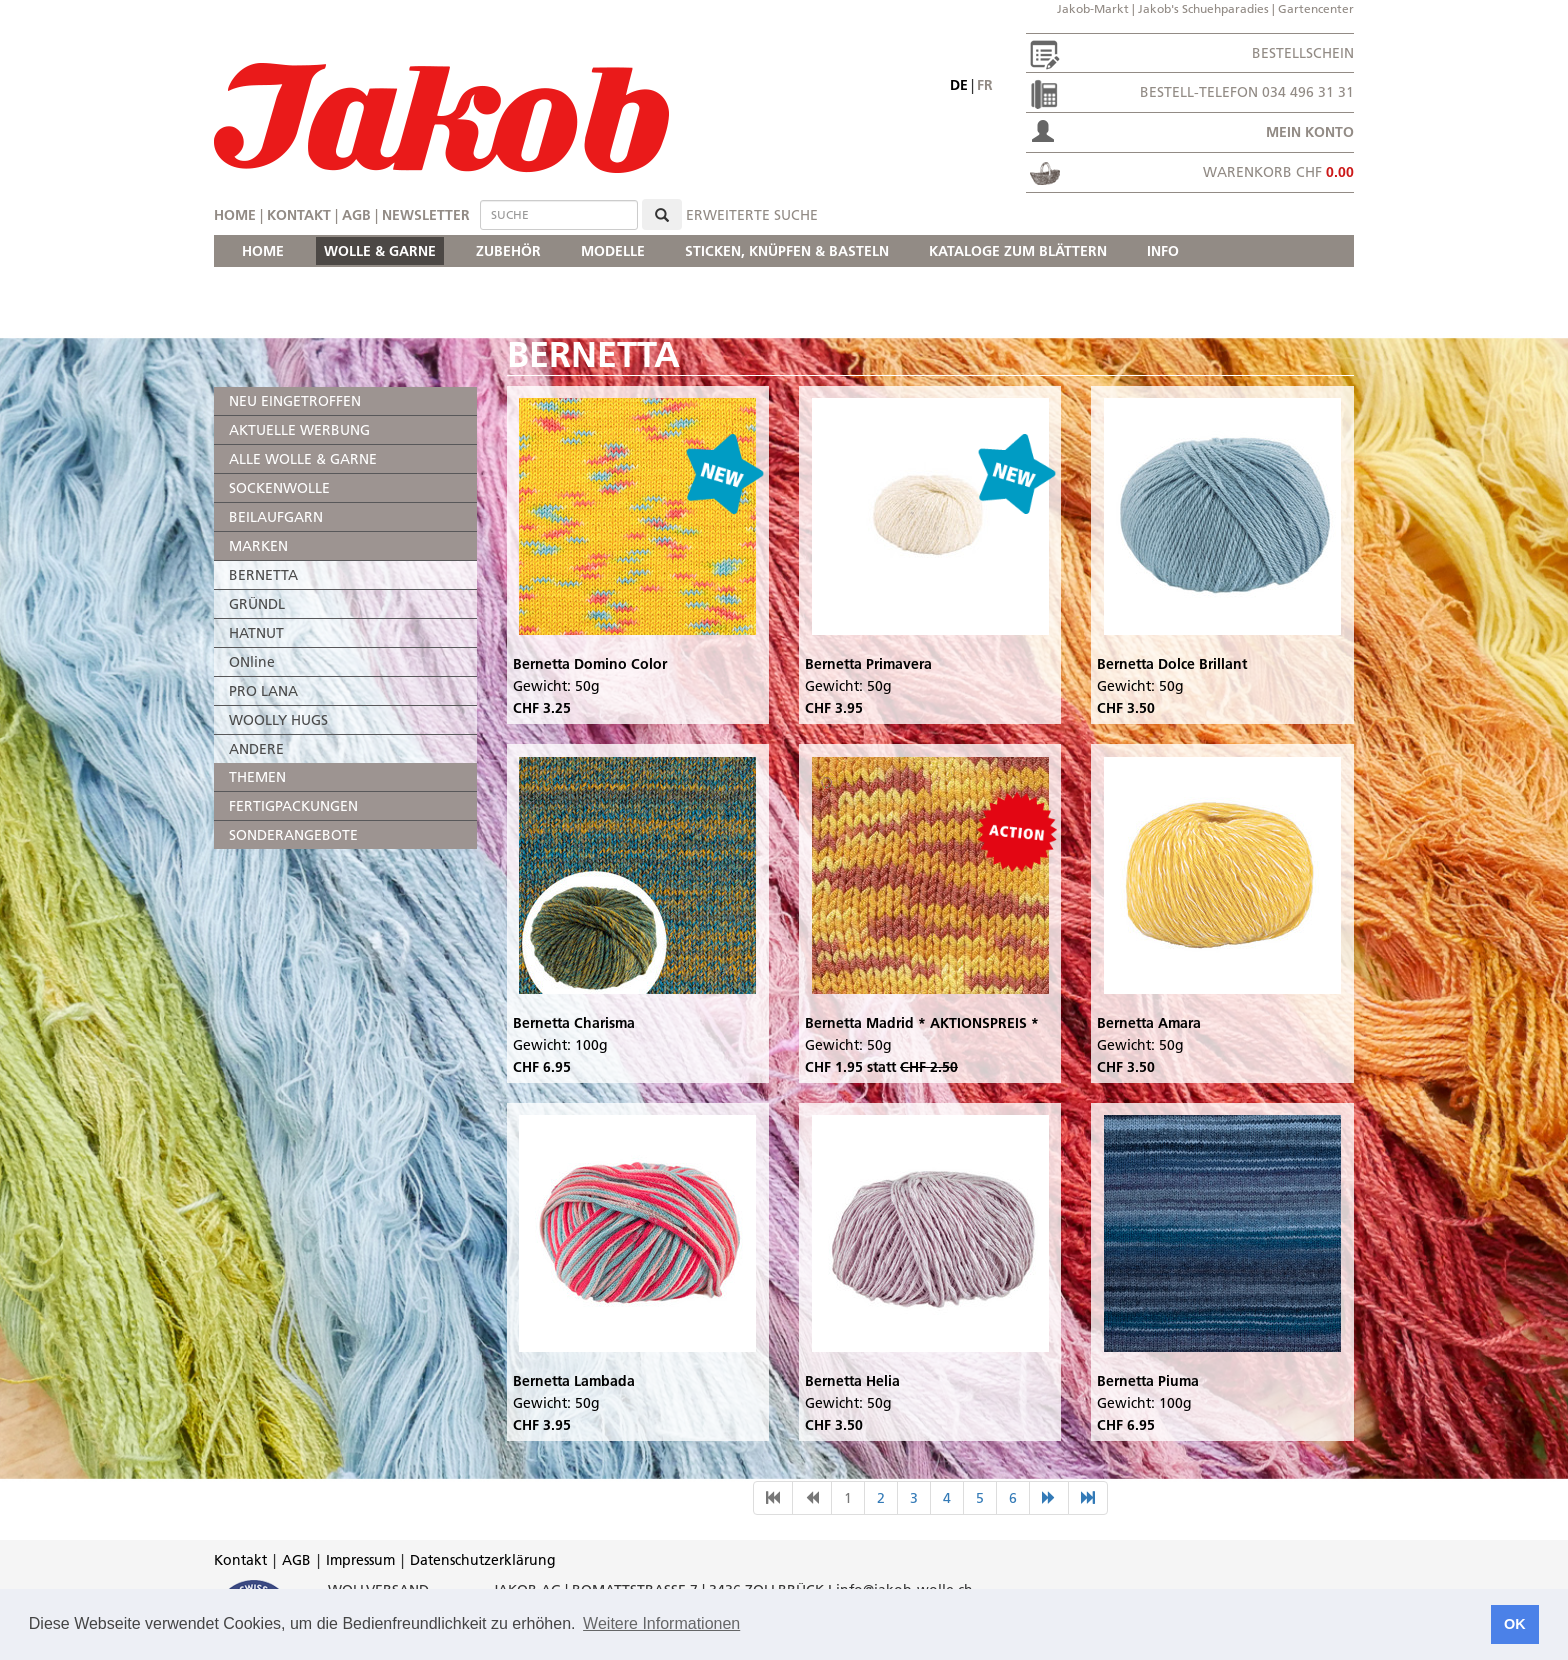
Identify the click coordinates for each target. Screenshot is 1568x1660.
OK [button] (1515, 1624)
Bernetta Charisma (574, 1023)
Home (235, 215)
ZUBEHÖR (508, 251)
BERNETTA (263, 575)
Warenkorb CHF (1278, 172)
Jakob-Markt (1093, 8)
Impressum (360, 1560)
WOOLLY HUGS (278, 720)
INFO (1163, 251)
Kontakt (299, 215)
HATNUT (256, 633)
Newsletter (426, 215)
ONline (252, 662)
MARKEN (258, 546)
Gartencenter (1316, 8)
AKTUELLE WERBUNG (299, 430)
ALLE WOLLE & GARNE (303, 459)
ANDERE (256, 749)
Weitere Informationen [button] (661, 1623)
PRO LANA (263, 691)
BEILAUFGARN (276, 517)
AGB (356, 215)
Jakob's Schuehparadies (1203, 8)
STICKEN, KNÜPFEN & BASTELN (787, 251)
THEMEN (257, 777)
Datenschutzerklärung (483, 1560)
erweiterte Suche (752, 215)
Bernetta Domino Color (590, 664)
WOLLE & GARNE (380, 251)
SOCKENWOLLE (279, 488)
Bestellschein (1303, 53)
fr (985, 85)
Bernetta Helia (852, 1381)
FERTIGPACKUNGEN (293, 806)
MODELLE (613, 251)
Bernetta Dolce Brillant (1172, 664)
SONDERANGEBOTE (293, 835)
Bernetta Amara (1149, 1023)
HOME (263, 251)
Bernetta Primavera (868, 664)
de (959, 85)
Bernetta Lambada (574, 1381)
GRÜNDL (257, 604)
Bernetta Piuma (1148, 1381)
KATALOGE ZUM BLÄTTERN (1018, 251)
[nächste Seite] (1049, 1498)
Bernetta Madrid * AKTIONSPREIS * (922, 1023)
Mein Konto (1310, 132)
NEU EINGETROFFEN (295, 401)
